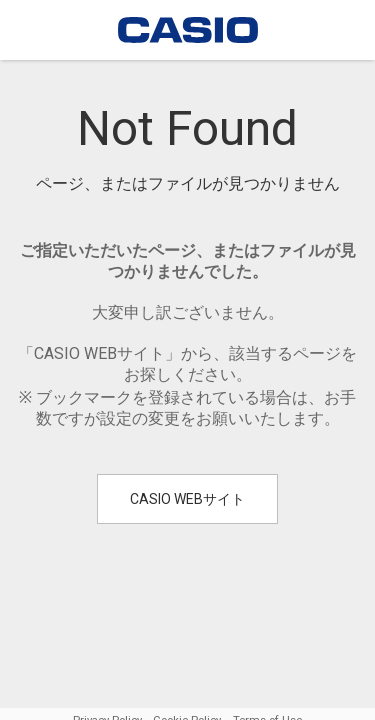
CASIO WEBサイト (187, 499)
